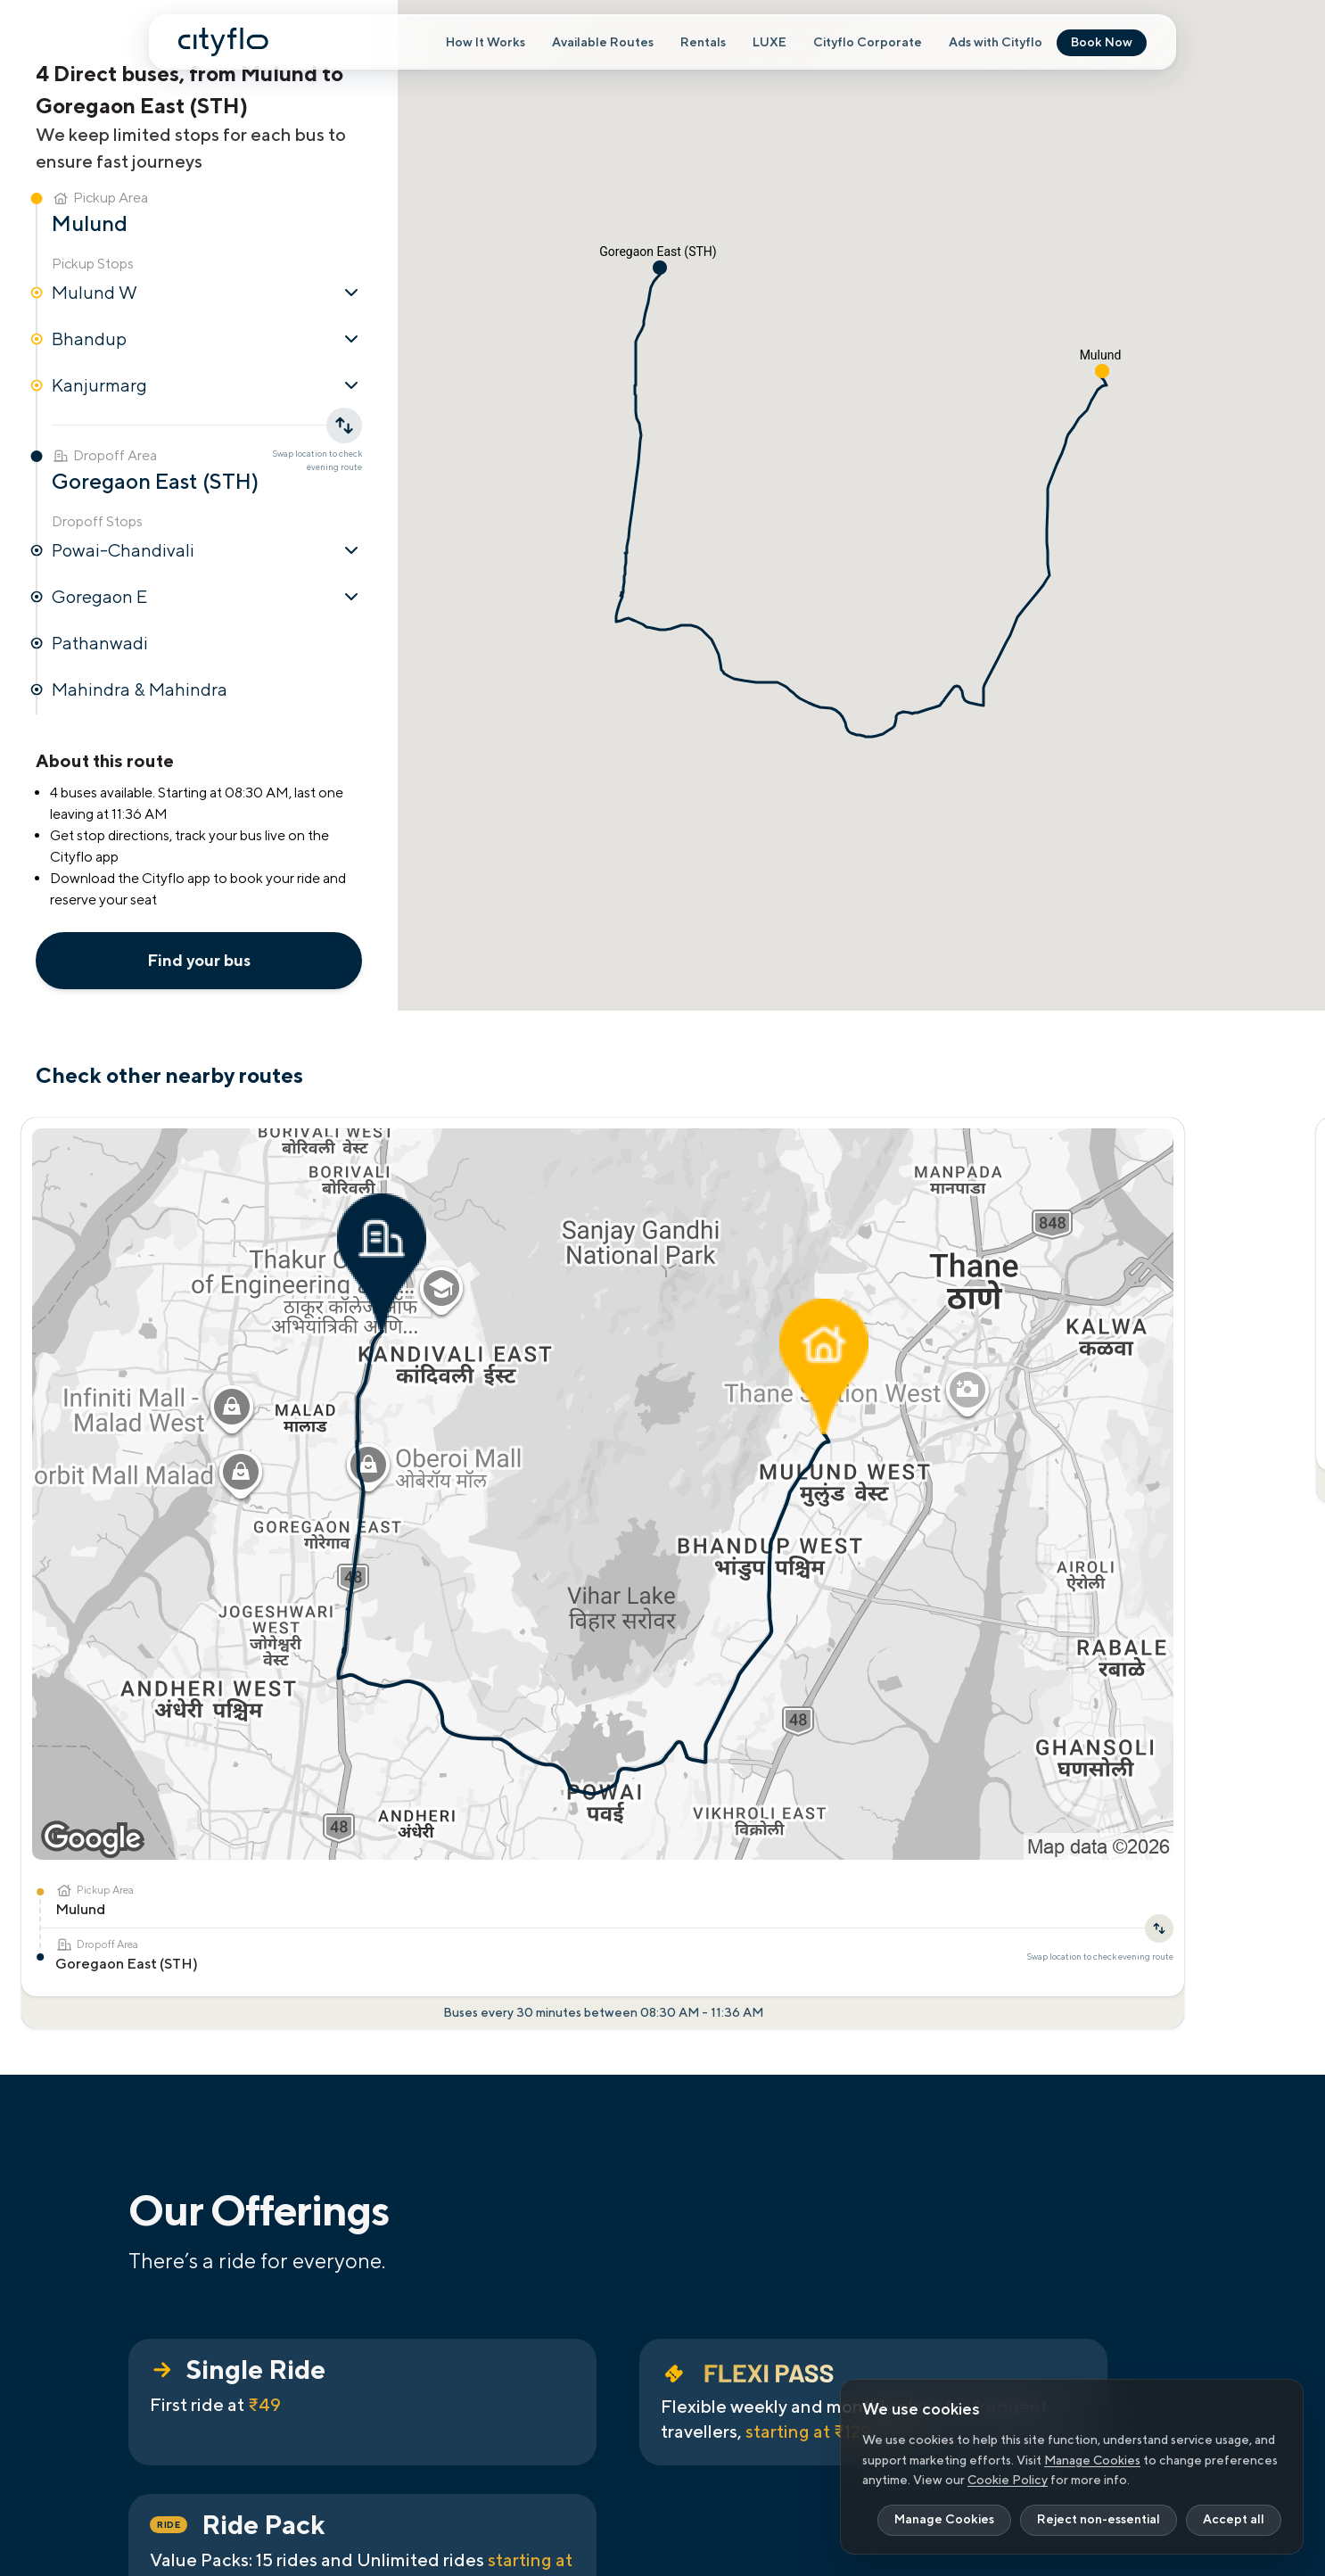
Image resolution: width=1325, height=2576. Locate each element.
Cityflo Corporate (867, 43)
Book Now (1101, 43)
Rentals (703, 43)
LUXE (769, 43)
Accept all (1233, 2520)
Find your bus (199, 960)
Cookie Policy (1007, 2480)
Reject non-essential (1098, 2520)
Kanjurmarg (207, 385)
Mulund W (207, 292)
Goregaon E (207, 596)
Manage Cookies (1092, 2460)
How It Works (485, 43)
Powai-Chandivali (207, 550)
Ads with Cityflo (995, 43)
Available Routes (603, 43)
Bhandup (207, 339)
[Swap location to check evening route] (281, 1356)
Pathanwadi (100, 642)
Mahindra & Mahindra (139, 689)
